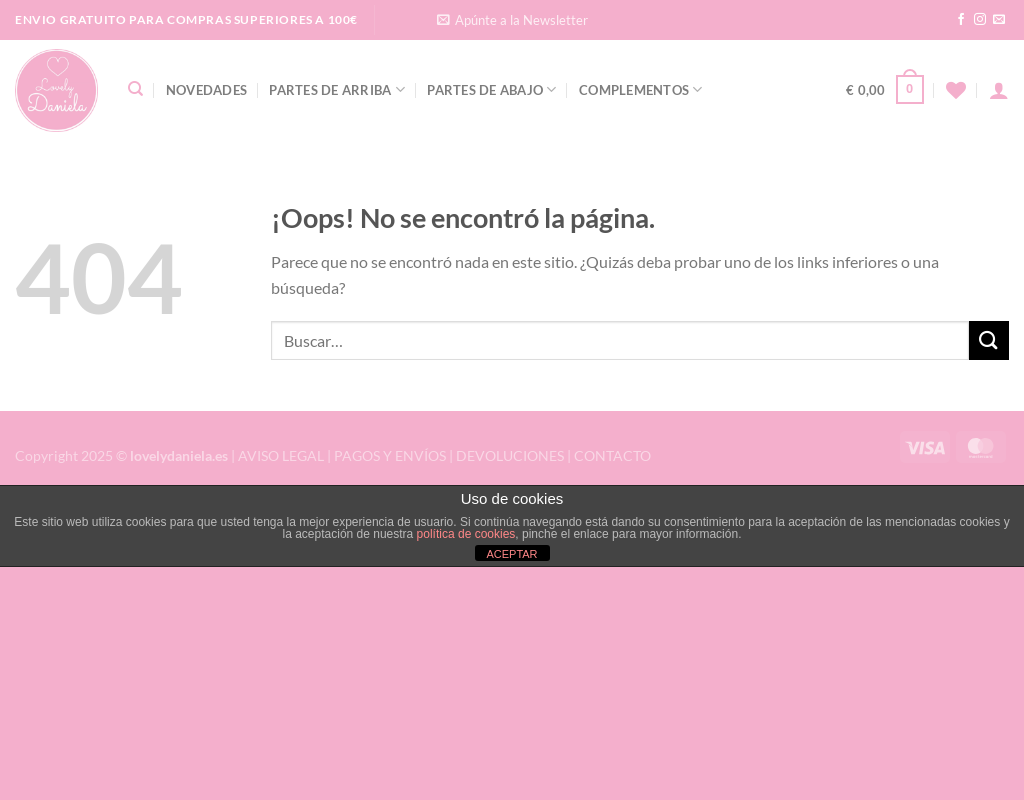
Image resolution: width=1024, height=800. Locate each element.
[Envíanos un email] (999, 20)
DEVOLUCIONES (510, 455)
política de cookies (466, 534)
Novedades (206, 90)
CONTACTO (612, 455)
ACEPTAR (511, 554)
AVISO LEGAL (281, 455)
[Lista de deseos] (956, 90)
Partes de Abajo (491, 89)
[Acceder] (999, 90)
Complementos (641, 89)
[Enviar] (989, 340)
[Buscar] (135, 89)
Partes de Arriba (337, 89)
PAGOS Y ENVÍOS (390, 455)
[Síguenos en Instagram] (980, 20)
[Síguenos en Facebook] (961, 20)
